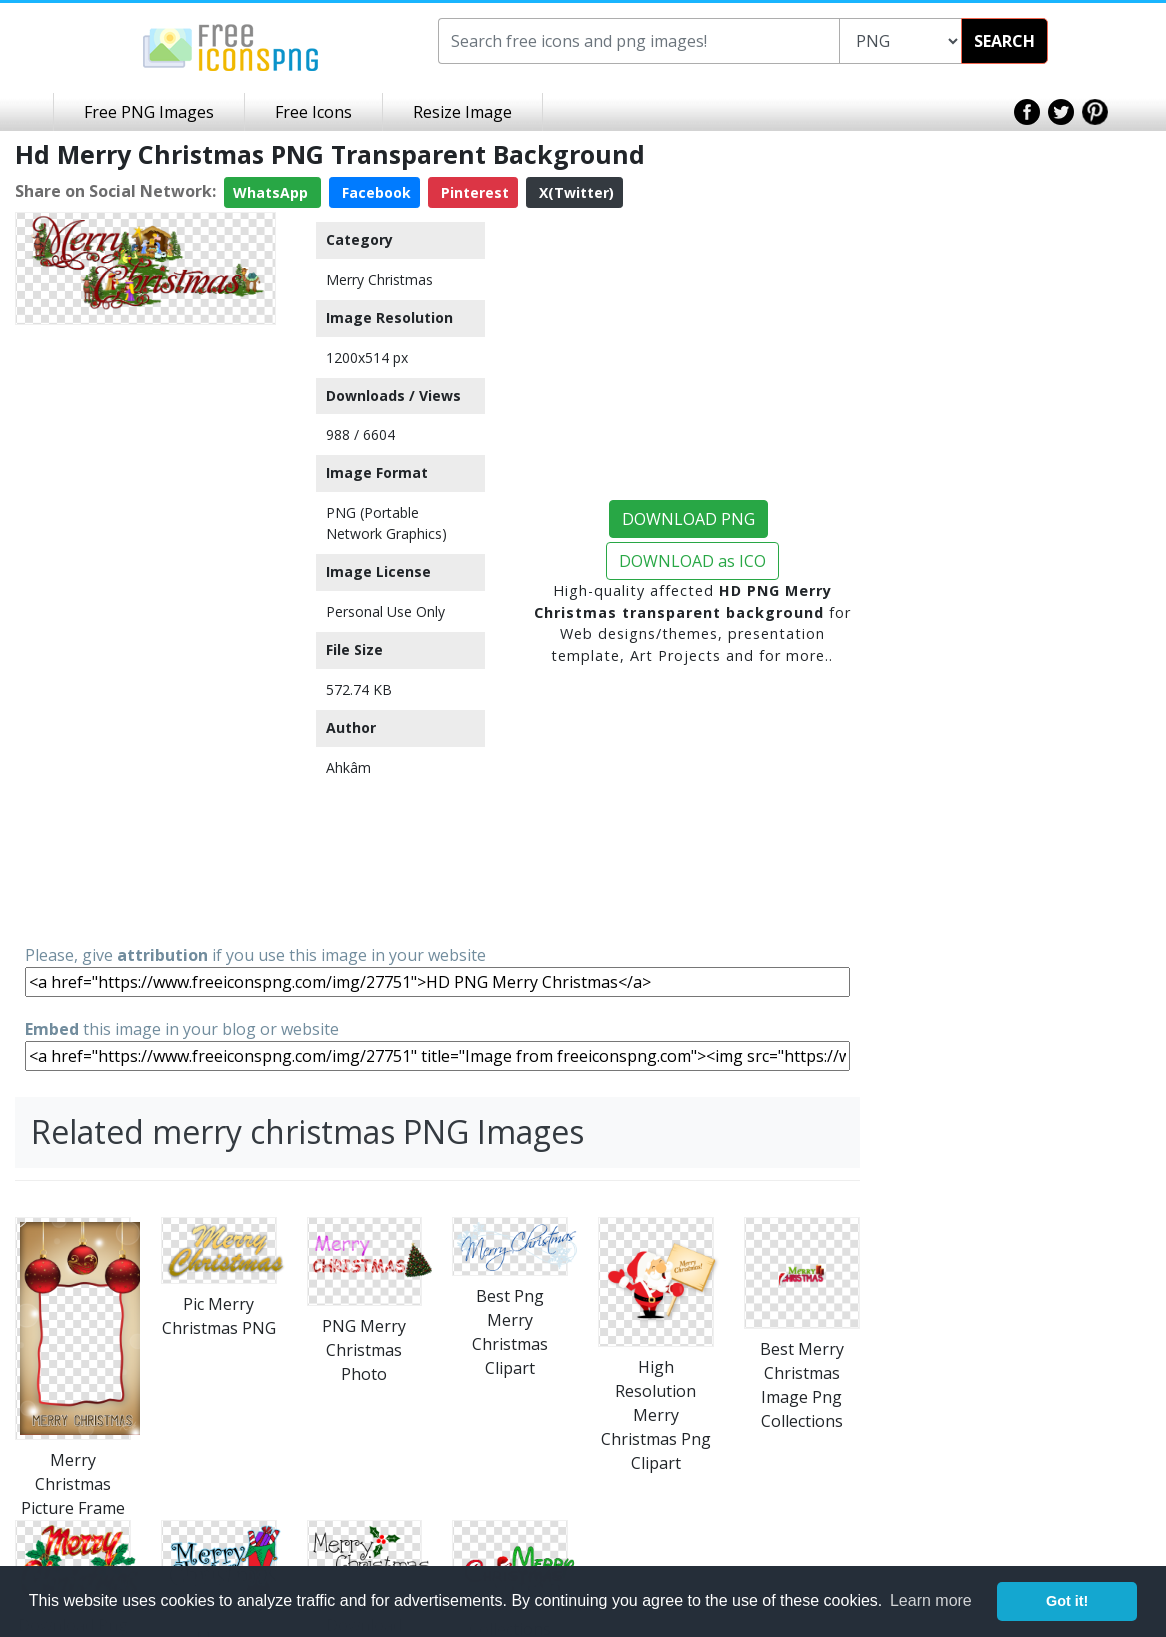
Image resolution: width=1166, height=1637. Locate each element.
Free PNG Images (149, 112)
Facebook (374, 192)
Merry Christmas (379, 279)
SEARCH (1004, 41)
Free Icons (313, 112)
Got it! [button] (1067, 1601)
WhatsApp (272, 192)
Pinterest (473, 192)
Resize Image (462, 112)
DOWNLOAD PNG (688, 519)
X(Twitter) (574, 192)
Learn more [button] (931, 1600)
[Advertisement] (145, 633)
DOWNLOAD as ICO (692, 561)
